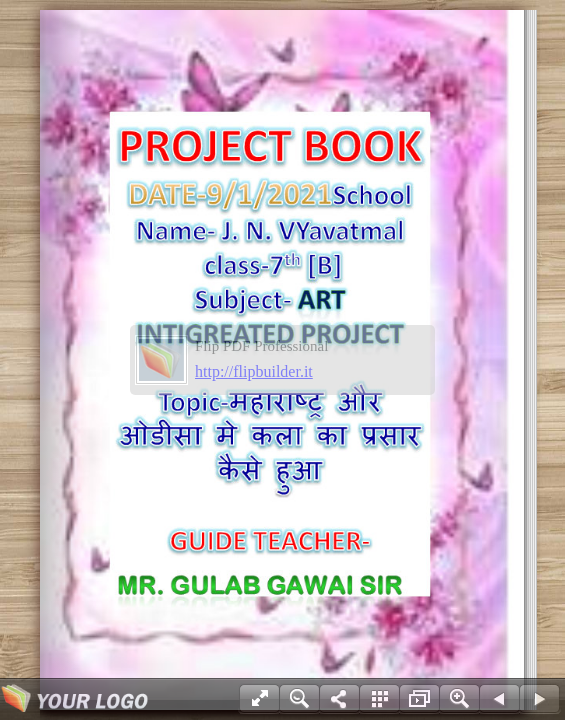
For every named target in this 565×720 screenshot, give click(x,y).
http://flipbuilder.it (254, 371)
